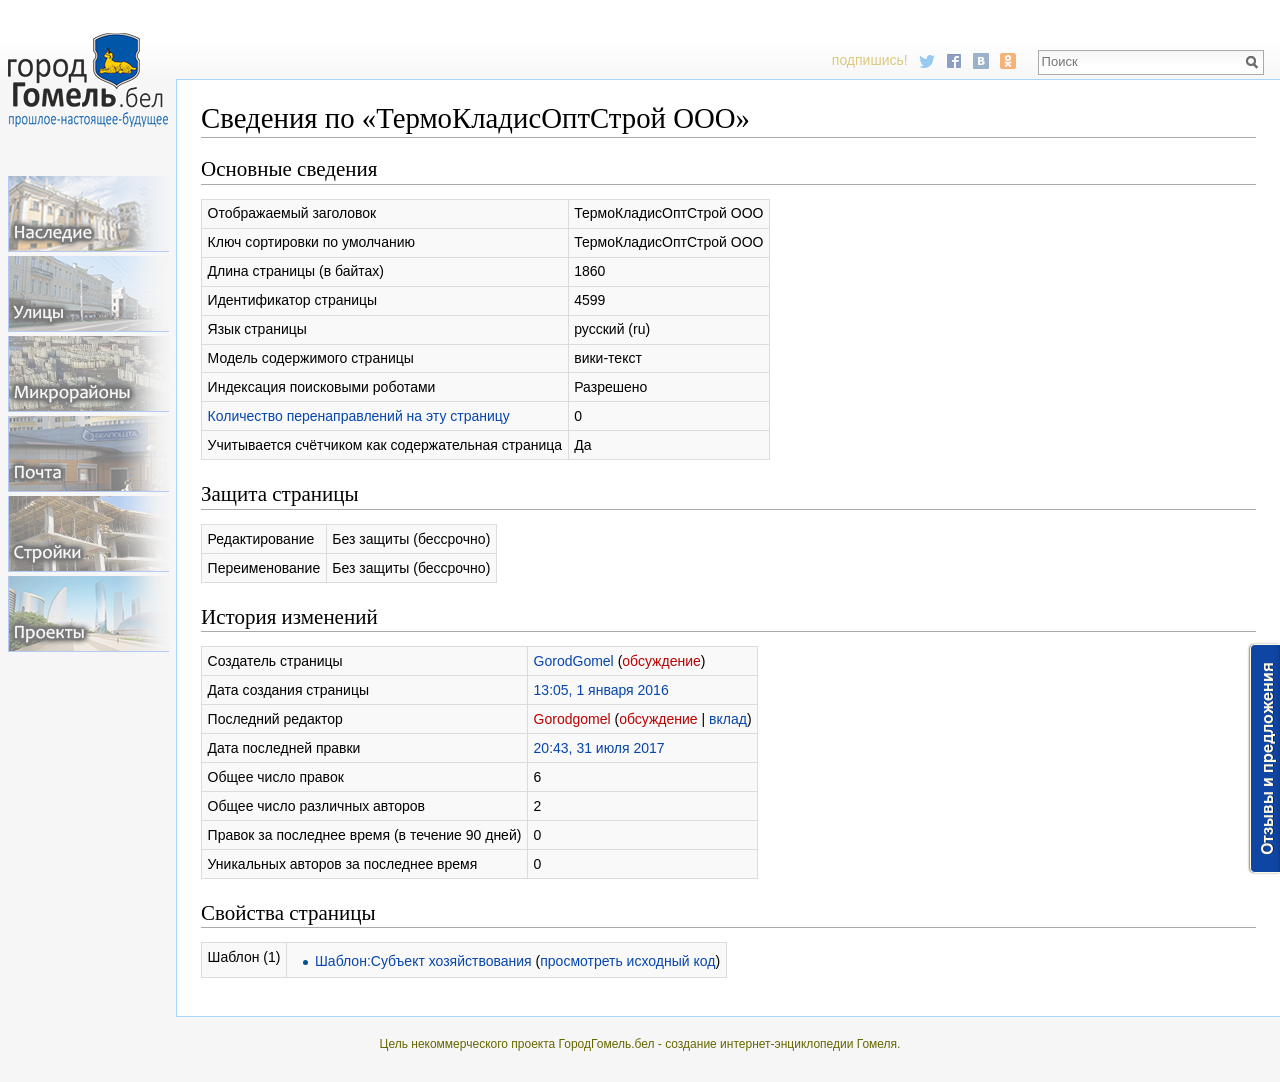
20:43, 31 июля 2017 (599, 748)
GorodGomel (574, 661)
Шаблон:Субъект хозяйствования (423, 961)
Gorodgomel (572, 719)
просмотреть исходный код (627, 961)
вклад (728, 719)
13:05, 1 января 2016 (601, 690)
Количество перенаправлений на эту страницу (359, 416)
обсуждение (661, 661)
